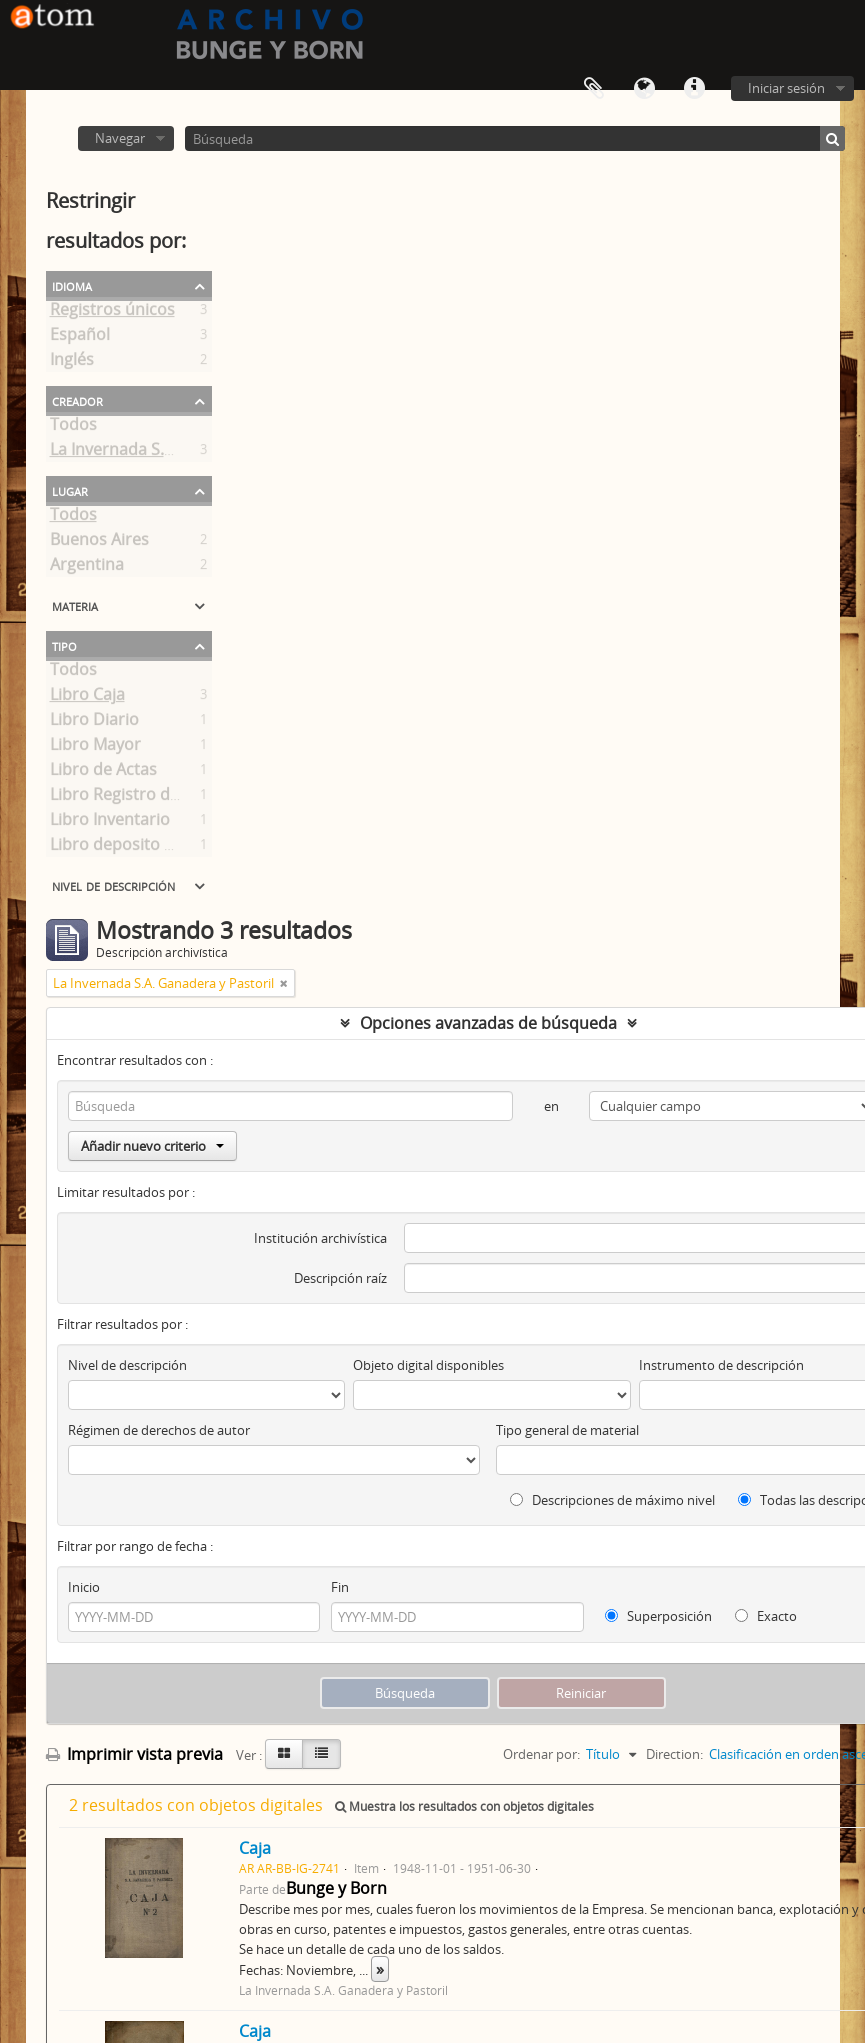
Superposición (658, 1616)
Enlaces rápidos (694, 89)
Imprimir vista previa (134, 1754)
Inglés (72, 363)
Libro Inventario (110, 823)
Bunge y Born (336, 1888)
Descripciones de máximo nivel (612, 1500)
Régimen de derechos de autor (159, 1430)
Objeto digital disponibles (428, 1365)
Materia (75, 605)
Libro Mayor (95, 748)
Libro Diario (94, 723)
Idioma (644, 89)
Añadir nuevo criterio (152, 1146)
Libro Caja (87, 698)
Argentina (87, 568)
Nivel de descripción (113, 885)
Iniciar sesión (786, 88)
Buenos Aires (99, 543)
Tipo (64, 645)
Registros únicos (112, 313)
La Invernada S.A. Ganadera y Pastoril (190, 453)
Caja (255, 1848)
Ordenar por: (541, 1754)
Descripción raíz (340, 1278)
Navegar (120, 138)
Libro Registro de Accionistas (159, 798)
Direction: (674, 1754)
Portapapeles (594, 89)
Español (80, 338)
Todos (73, 428)
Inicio (84, 1587)
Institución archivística (320, 1238)
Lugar (70, 490)
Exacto (766, 1616)
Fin (340, 1587)
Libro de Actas (103, 773)
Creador (77, 400)
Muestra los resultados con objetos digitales (464, 1806)
